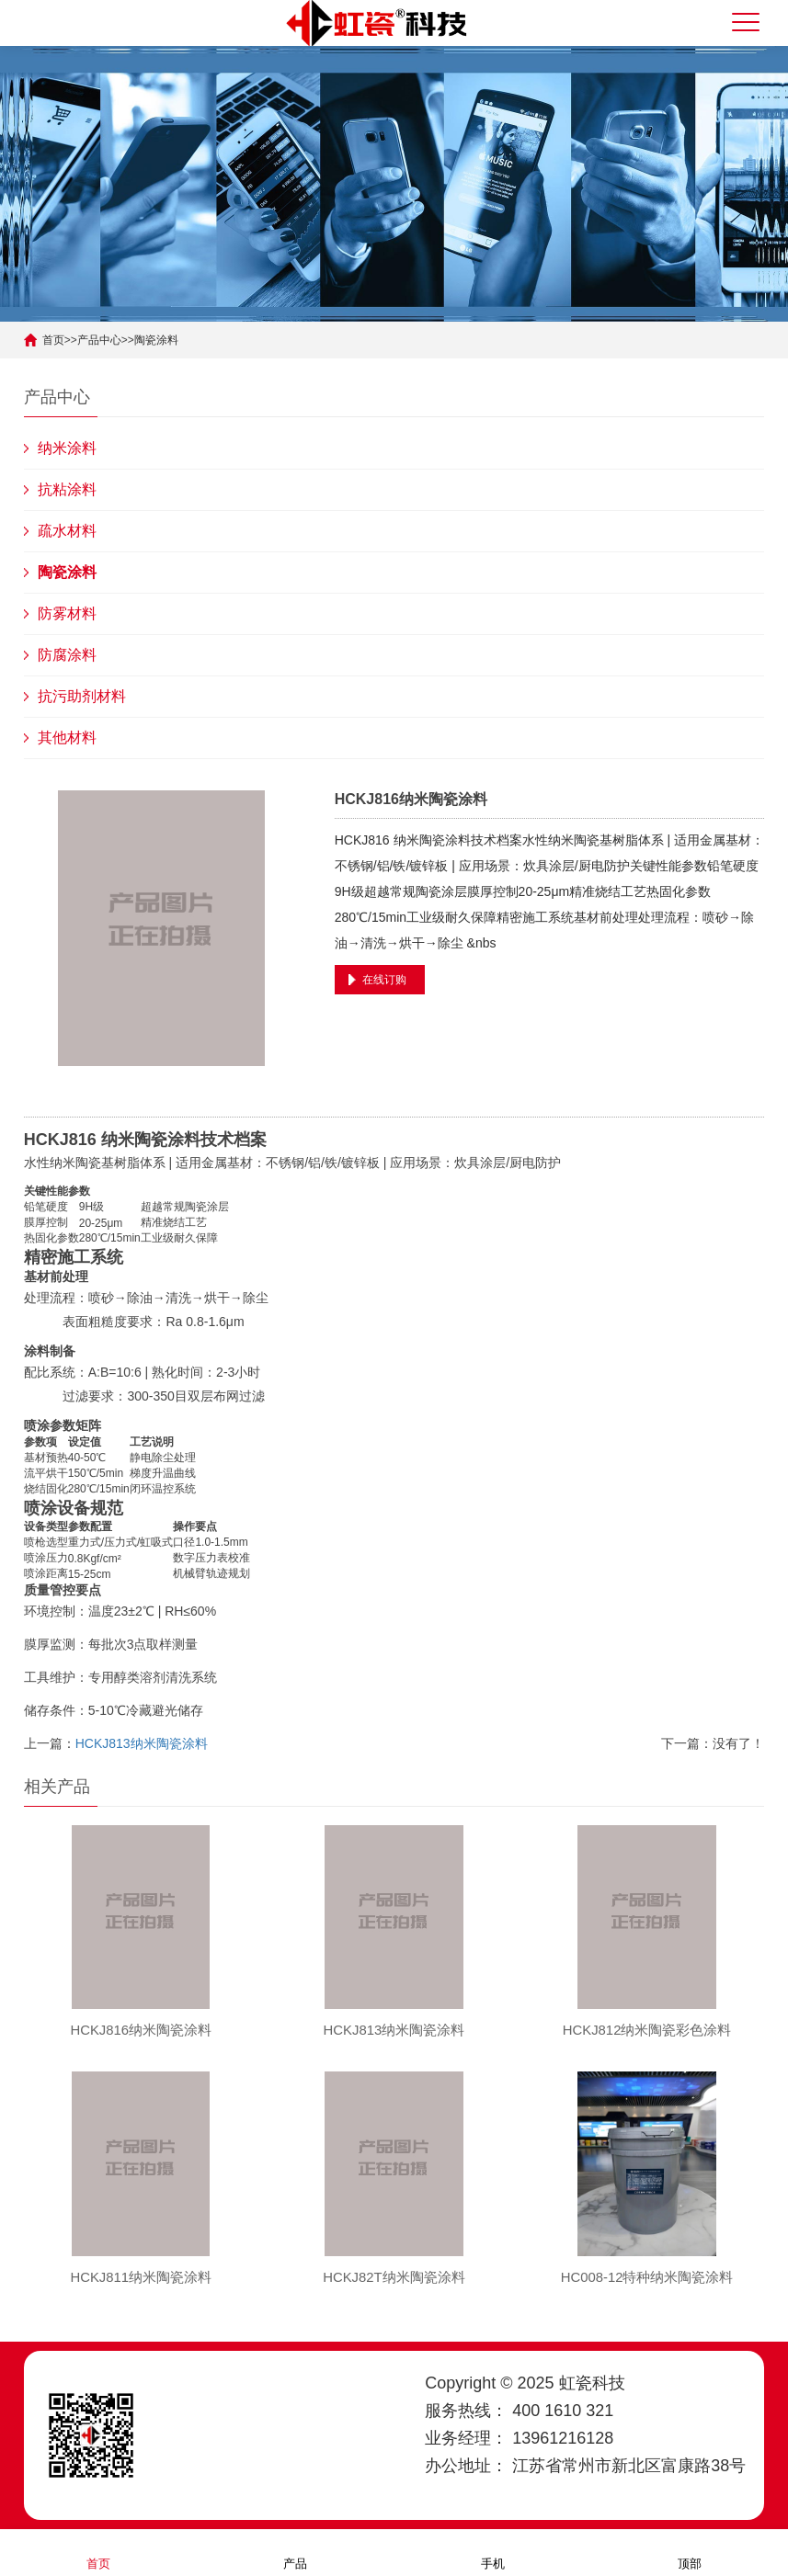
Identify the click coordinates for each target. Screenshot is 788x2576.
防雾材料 (67, 613)
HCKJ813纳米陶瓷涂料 (141, 1743)
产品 (295, 2551)
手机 (493, 2551)
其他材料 (67, 737)
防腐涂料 (67, 655)
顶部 (690, 2551)
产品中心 (99, 340)
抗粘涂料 (67, 489)
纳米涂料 (67, 448)
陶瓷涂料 (156, 340)
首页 (53, 340)
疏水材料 (67, 531)
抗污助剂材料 (82, 696)
